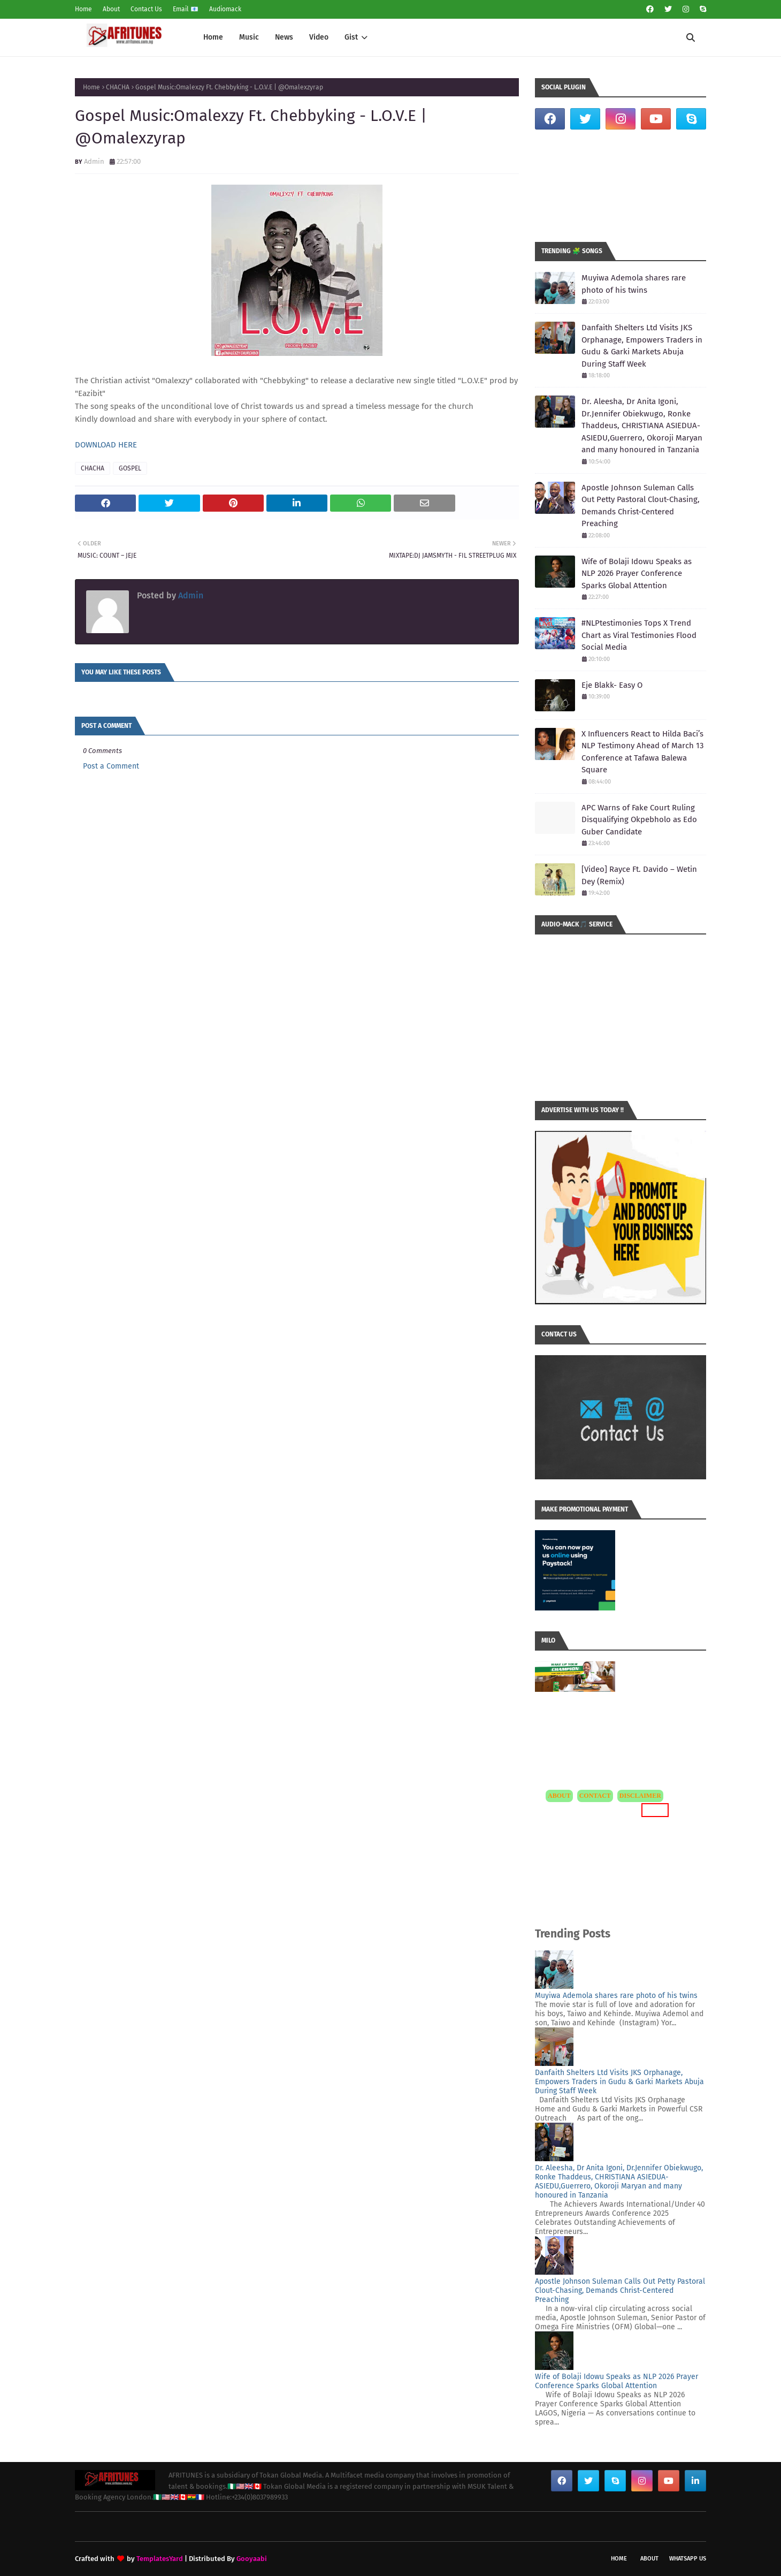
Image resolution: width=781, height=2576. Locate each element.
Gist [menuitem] (351, 37)
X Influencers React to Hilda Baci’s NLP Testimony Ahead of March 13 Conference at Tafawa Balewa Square (642, 752)
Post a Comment (111, 766)
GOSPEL (130, 468)
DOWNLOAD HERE (106, 445)
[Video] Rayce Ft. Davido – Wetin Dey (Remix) (639, 875)
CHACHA (117, 87)
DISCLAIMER (640, 1795)
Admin (94, 161)
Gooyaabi (251, 2559)
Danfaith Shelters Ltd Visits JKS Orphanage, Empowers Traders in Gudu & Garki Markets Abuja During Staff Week (641, 346)
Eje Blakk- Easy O (611, 685)
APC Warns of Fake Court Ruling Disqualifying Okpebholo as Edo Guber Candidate (639, 820)
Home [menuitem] (213, 37)
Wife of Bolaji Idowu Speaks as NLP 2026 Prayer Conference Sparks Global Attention (636, 573)
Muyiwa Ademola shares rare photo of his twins (633, 284)
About (111, 9)
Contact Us (146, 9)
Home (83, 9)
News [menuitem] (284, 37)
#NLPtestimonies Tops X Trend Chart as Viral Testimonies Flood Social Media (638, 635)
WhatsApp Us (687, 2558)
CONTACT (595, 1795)
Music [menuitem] (249, 37)
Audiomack (225, 9)
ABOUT (559, 1795)
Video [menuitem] (318, 37)
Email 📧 (185, 9)
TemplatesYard (159, 2559)
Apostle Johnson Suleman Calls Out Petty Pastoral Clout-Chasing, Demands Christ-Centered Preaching (640, 506)
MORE (655, 1810)
